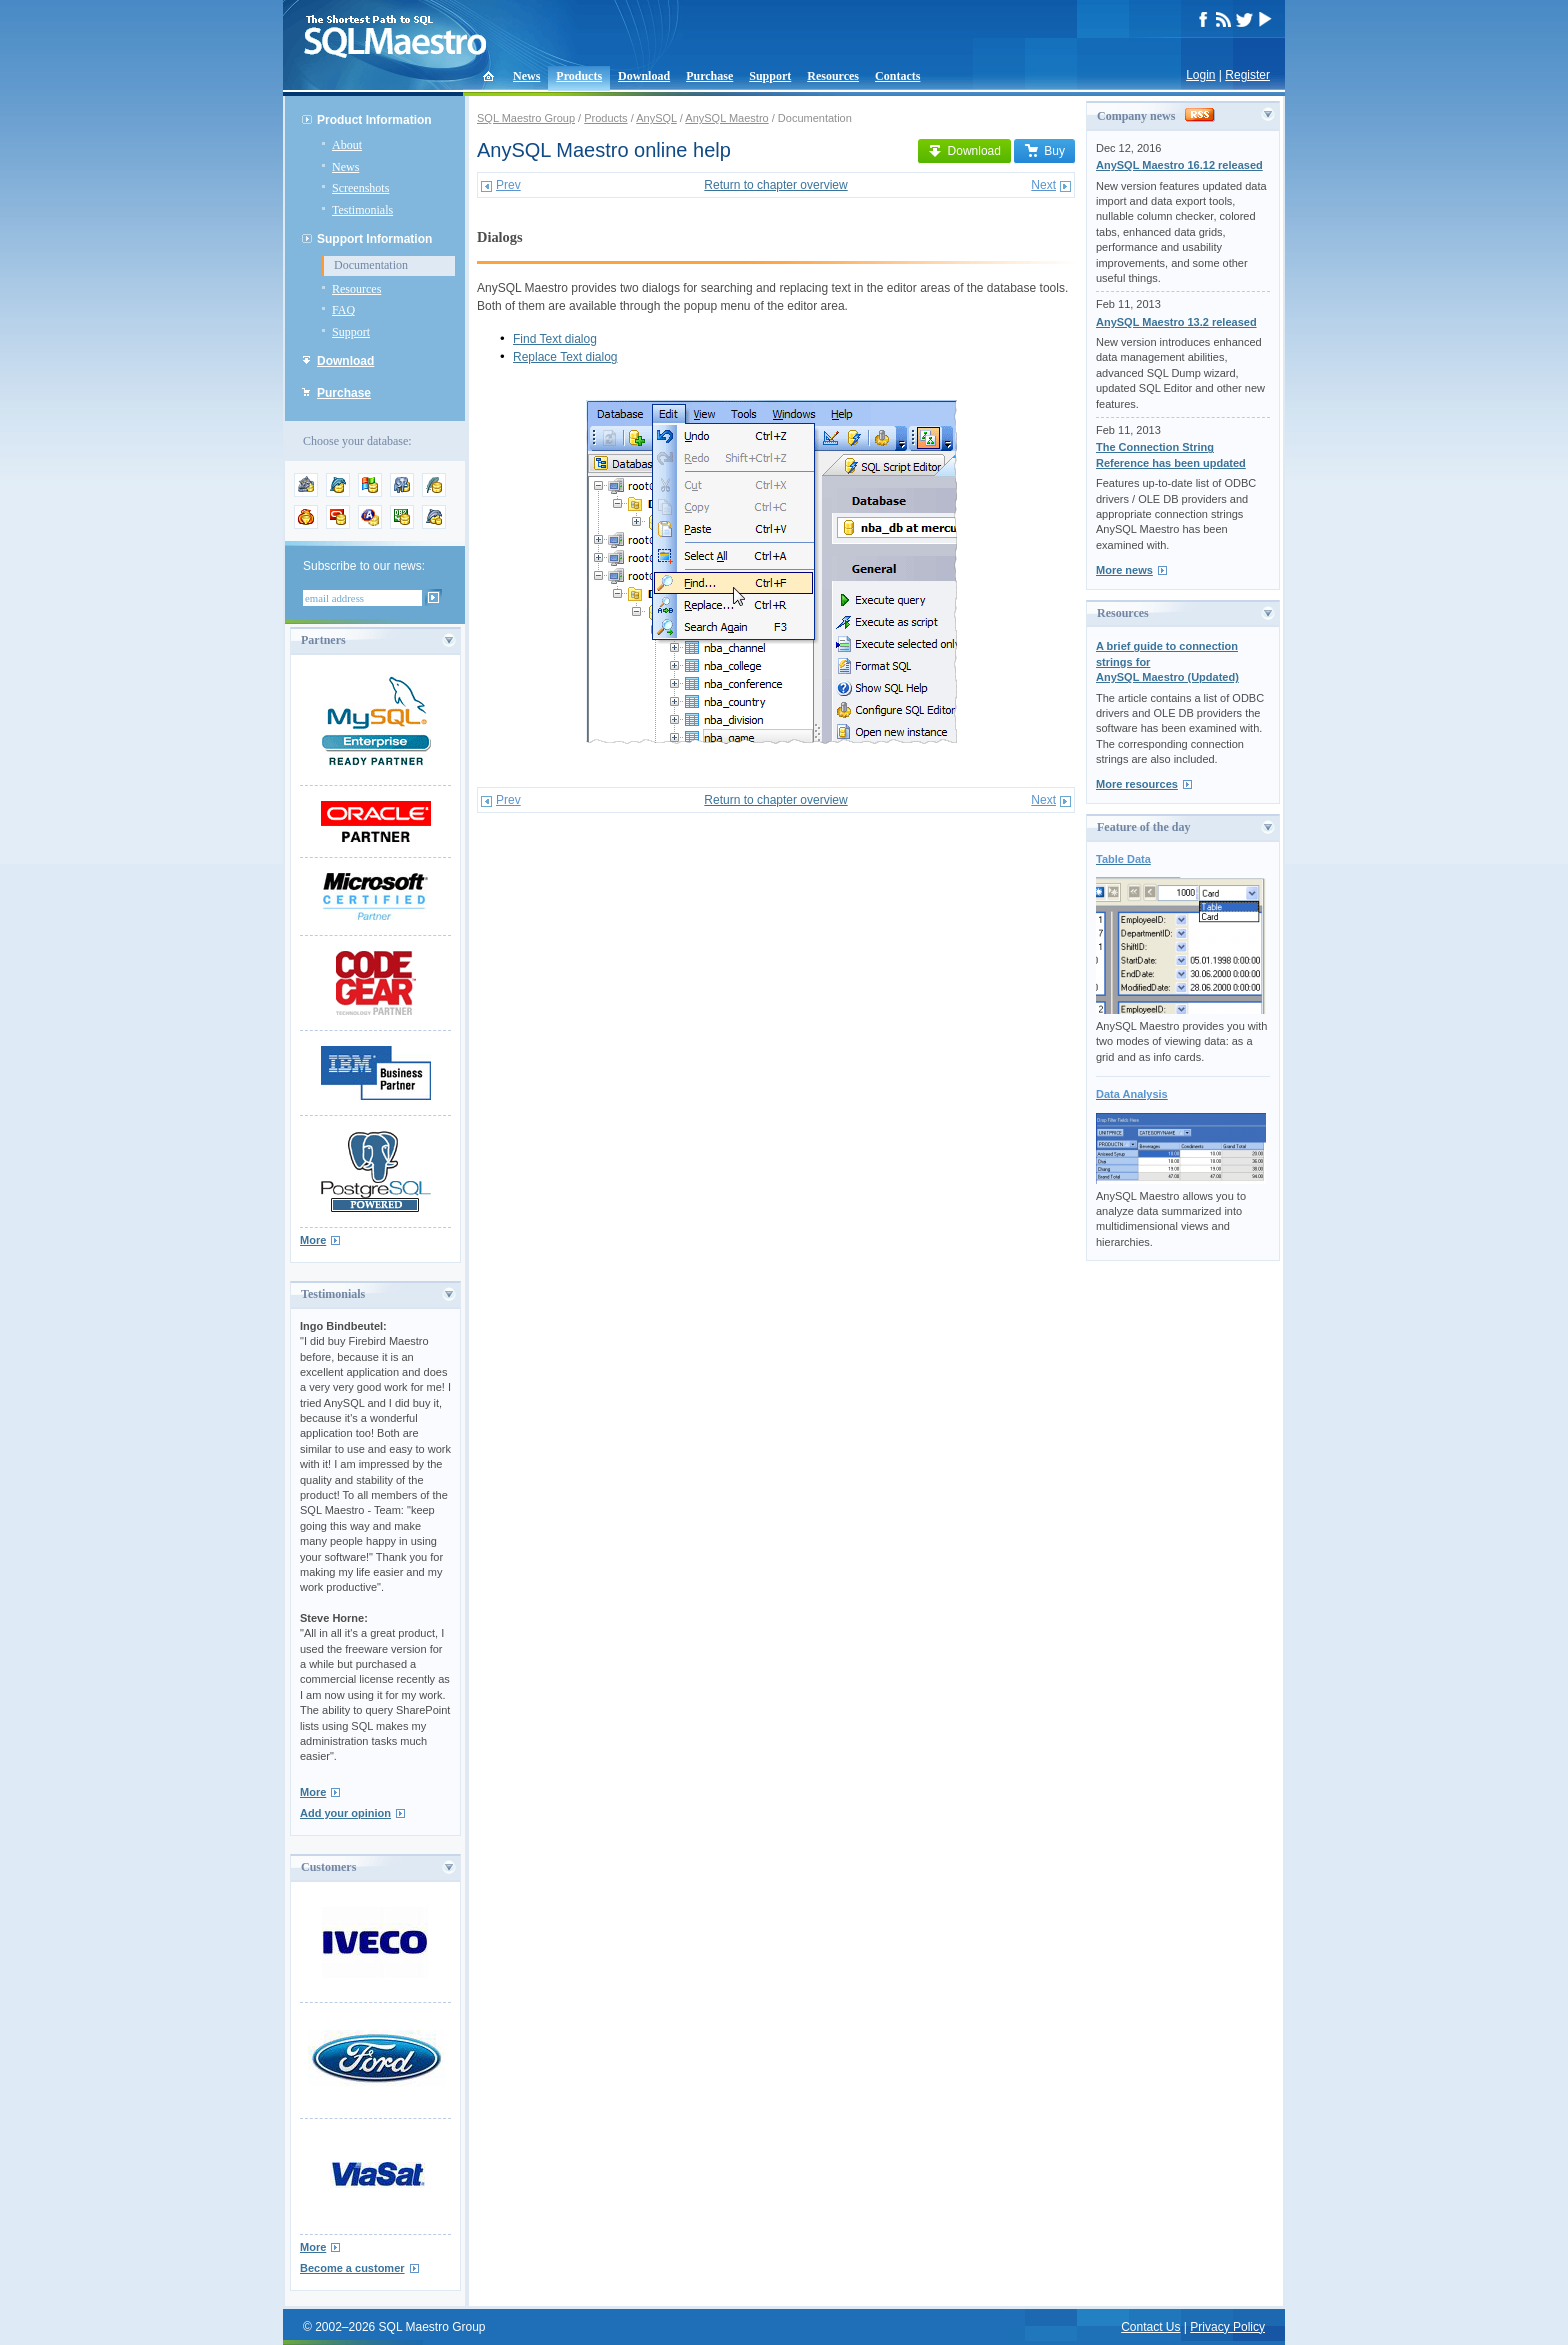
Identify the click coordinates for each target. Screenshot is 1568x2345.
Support (770, 76)
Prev (508, 185)
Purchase (709, 76)
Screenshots (360, 188)
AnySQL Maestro (726, 118)
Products (579, 76)
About (347, 145)
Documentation (371, 265)
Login (1200, 75)
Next (1043, 185)
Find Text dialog (555, 339)
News (526, 76)
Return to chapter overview (775, 185)
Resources (833, 76)
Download (644, 76)
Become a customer (352, 2268)
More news (1124, 570)
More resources (1137, 784)
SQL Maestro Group (526, 118)
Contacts (897, 76)
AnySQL (656, 118)
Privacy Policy (1227, 2327)
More (313, 1240)
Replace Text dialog (565, 357)
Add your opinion (345, 1813)
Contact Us (1150, 2327)
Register (1247, 75)
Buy (1044, 151)
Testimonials (362, 210)
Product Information (374, 120)
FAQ (343, 310)
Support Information (374, 239)
